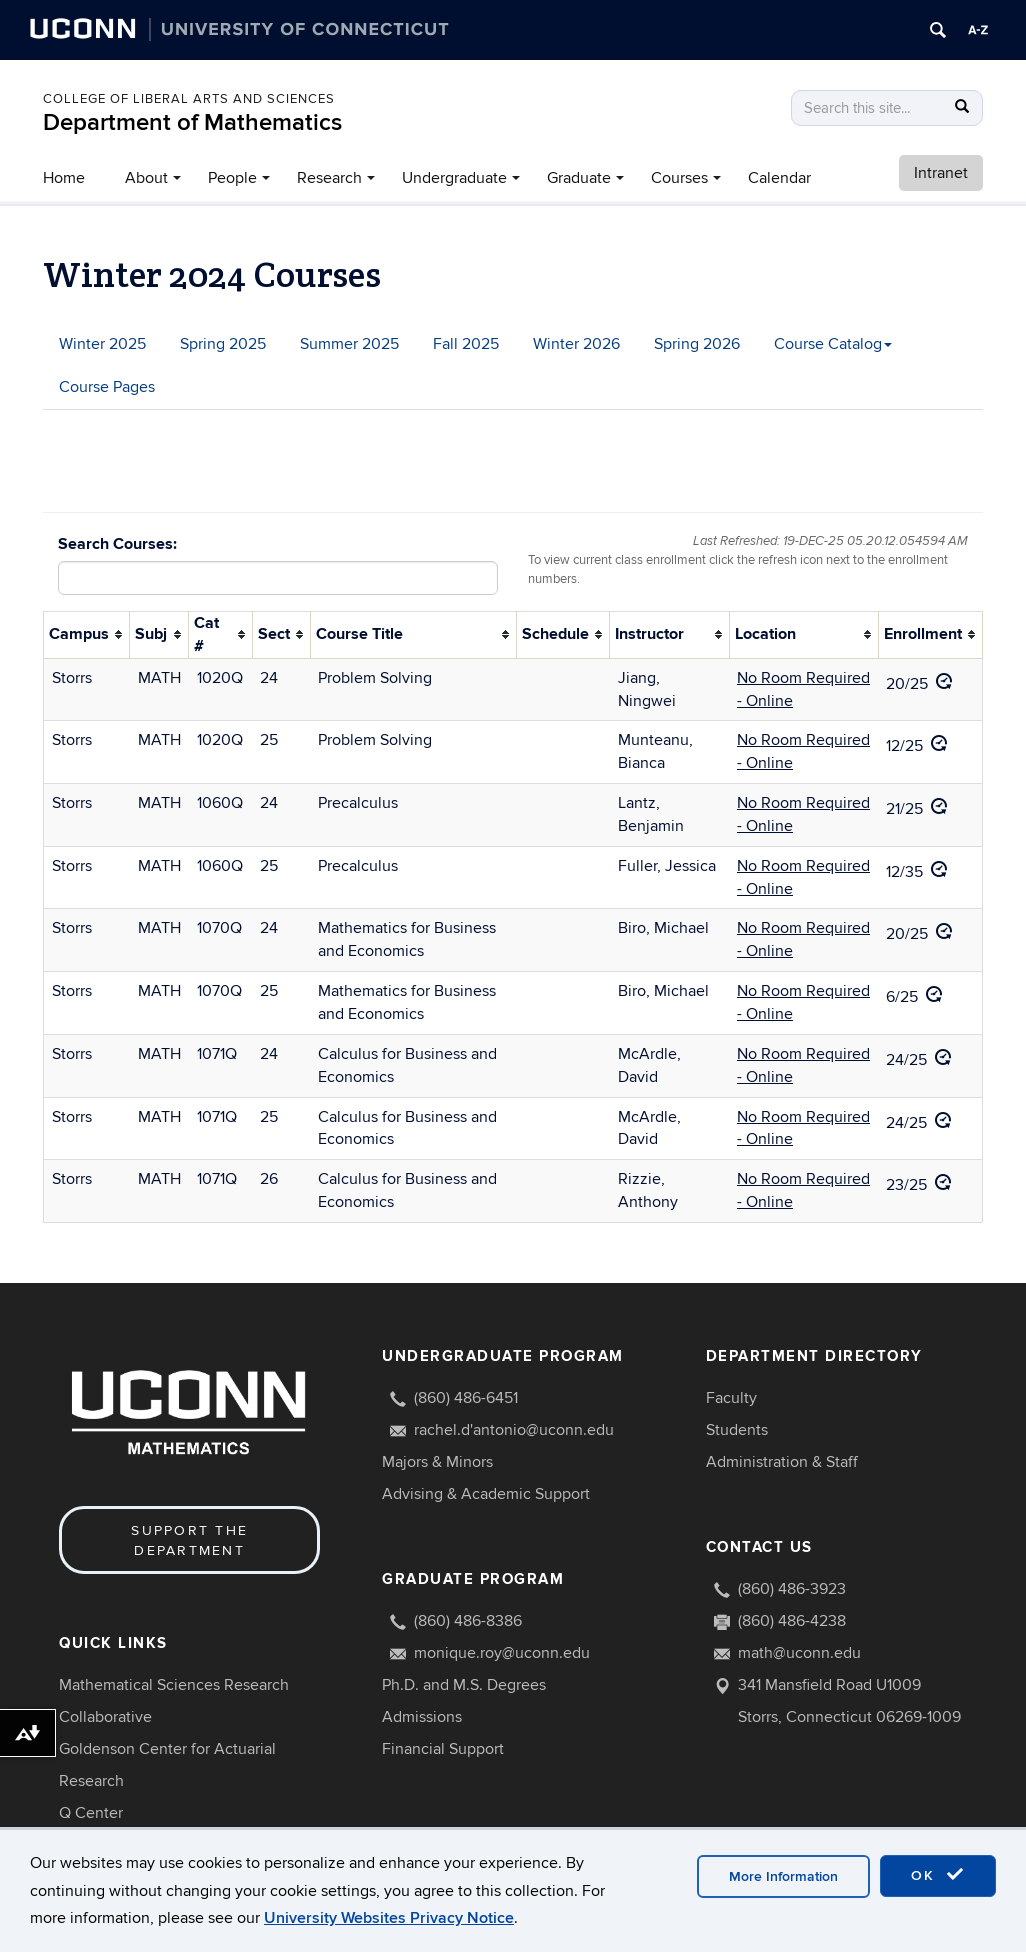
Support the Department (189, 1540)
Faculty (731, 1398)
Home (64, 178)
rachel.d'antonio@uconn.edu (514, 1430)
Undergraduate (454, 178)
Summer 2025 (349, 344)
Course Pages (107, 387)
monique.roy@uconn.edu (502, 1653)
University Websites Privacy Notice (389, 1918)
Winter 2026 (576, 344)
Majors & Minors (437, 1462)
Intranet (941, 173)
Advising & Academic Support (486, 1494)
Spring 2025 (223, 344)
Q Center (91, 1813)
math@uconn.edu (799, 1653)
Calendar (779, 178)
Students (737, 1430)
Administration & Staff (782, 1462)
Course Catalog (833, 344)
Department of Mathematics (192, 122)
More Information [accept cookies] (783, 1876)
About (146, 178)
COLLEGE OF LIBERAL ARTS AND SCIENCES (189, 99)
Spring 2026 (697, 344)
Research (329, 178)
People (232, 178)
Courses (679, 178)
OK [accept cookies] (938, 1875)
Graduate (579, 178)
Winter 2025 (102, 344)
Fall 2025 (466, 344)
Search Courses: (117, 544)
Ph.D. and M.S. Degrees (464, 1685)
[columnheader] (87, 635)
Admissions (422, 1717)
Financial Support (443, 1749)
